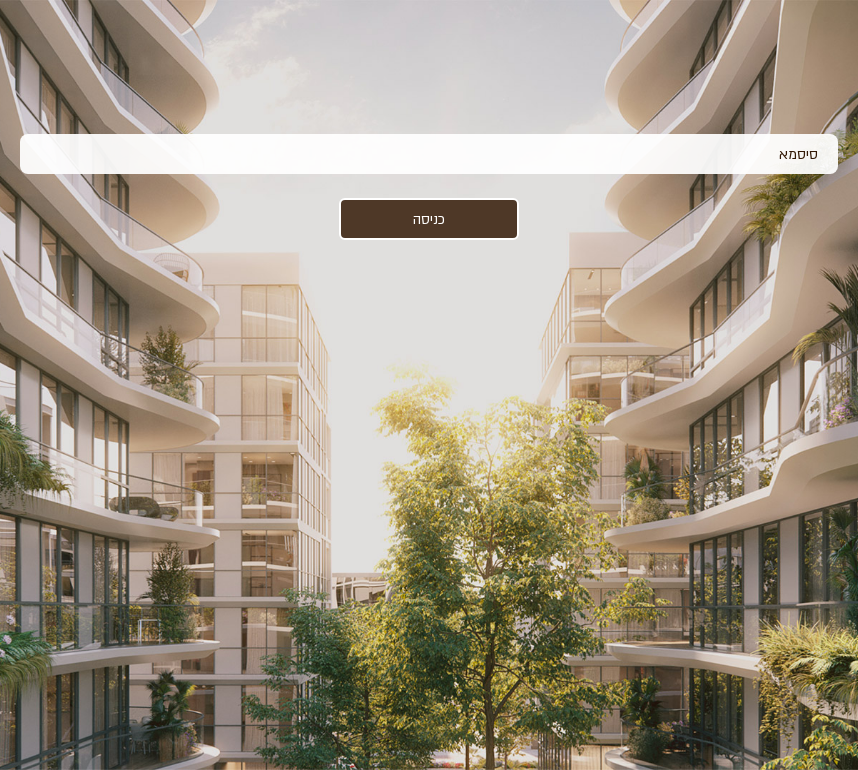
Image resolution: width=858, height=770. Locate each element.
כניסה (429, 219)
